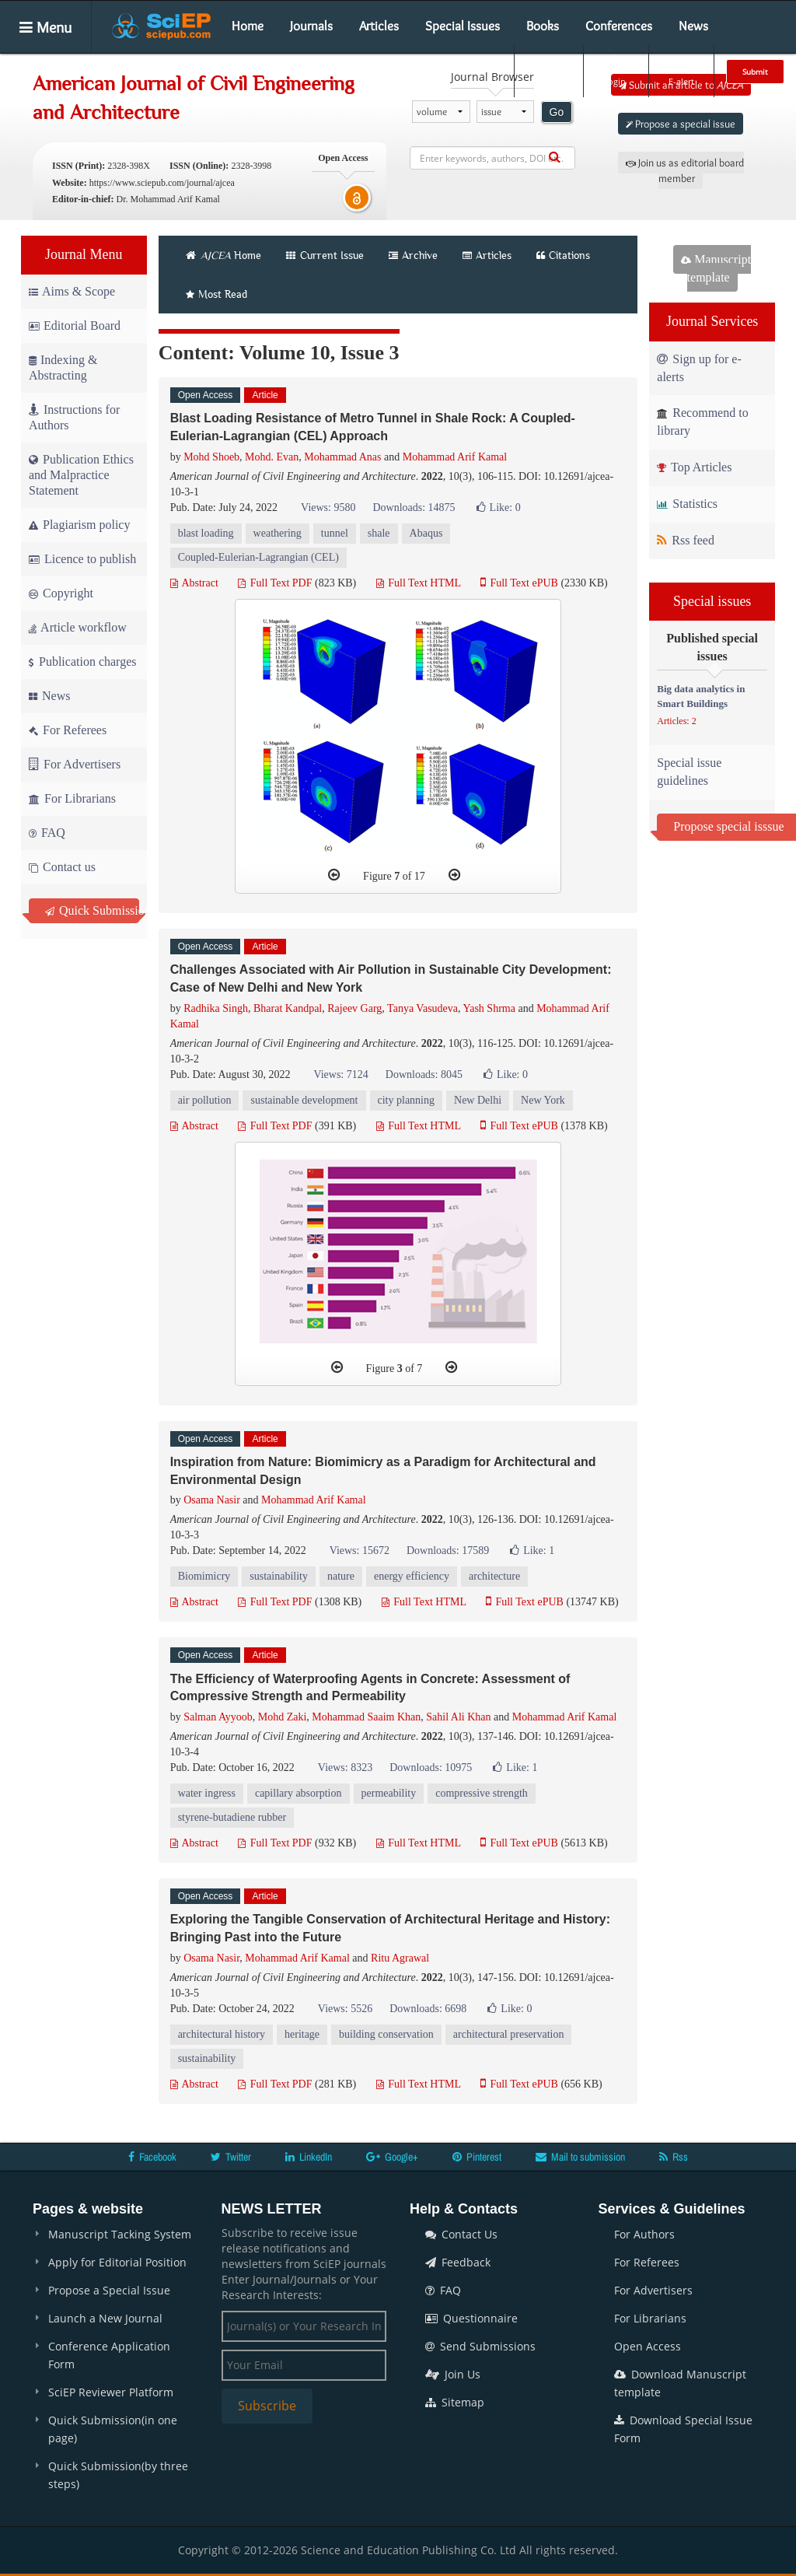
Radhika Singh (215, 1008)
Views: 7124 (340, 1074)
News (693, 25)
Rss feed (685, 540)
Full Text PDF (275, 583)
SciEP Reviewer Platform (110, 2392)
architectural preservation (508, 2034)
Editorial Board (74, 325)
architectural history (221, 2034)
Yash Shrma (489, 1008)
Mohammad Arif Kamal (455, 457)
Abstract (194, 583)
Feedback (458, 2262)
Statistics (687, 503)
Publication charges (82, 661)
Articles (379, 25)
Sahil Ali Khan (458, 1717)
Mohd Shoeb (211, 457)
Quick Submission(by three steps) (118, 2475)
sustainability (279, 1576)
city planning (406, 1100)
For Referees (67, 730)
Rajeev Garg (354, 1008)
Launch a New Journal (105, 2318)
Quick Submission (92, 910)
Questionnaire (471, 2318)
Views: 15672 (359, 1550)
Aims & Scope (72, 291)
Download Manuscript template (680, 2383)
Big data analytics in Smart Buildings (701, 696)
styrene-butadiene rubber (232, 1817)
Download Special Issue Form (683, 2429)
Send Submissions (480, 2346)
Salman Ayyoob (218, 1717)
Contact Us (461, 2234)
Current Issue (325, 255)
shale (379, 533)
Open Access (647, 2346)
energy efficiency (411, 1576)
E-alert (681, 70)
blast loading (206, 533)
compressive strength (481, 1793)
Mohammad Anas (342, 457)
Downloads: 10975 (430, 1767)
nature (340, 1576)
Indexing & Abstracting (63, 367)
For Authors (644, 2234)
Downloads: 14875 (413, 507)
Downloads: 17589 (448, 1550)
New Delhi (477, 1100)
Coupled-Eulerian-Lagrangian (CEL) (258, 557)
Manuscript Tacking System (119, 2234)
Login (614, 70)
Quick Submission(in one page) (112, 2429)
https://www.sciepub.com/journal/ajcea (162, 182)
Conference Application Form (109, 2355)
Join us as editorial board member (685, 170)
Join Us (452, 2374)
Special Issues (462, 25)
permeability (389, 1793)
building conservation (386, 2034)
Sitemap (454, 2402)
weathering (277, 533)
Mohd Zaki (282, 1717)
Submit (755, 71)
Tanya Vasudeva (422, 1008)
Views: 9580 (328, 507)
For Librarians (72, 798)
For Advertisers (74, 764)
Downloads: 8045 (424, 1074)
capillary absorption (298, 1793)
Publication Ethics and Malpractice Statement (81, 475)
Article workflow (78, 627)
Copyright (61, 593)
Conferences (618, 25)
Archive (413, 255)
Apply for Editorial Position (117, 2262)
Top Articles (694, 467)
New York (543, 1100)
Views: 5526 (345, 2008)
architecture (494, 1576)
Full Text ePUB (519, 583)
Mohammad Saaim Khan (366, 1717)
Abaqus (426, 533)
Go (557, 112)
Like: (499, 507)
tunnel (334, 533)
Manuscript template (716, 268)
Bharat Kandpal (287, 1008)
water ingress (207, 1793)
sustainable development (304, 1100)
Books (542, 25)
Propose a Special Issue (109, 2290)
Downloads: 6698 (427, 2008)
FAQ (47, 832)
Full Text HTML (418, 583)
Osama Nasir (211, 1500)
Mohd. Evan (271, 457)
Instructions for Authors (74, 417)
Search (547, 70)
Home (248, 25)
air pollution (205, 1100)
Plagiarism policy (79, 524)
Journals (311, 25)
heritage (302, 2034)
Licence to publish (82, 558)
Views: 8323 (345, 1767)
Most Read (216, 294)
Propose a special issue (680, 124)
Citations (563, 255)
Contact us (62, 866)
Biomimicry (204, 1576)
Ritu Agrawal (400, 1958)
